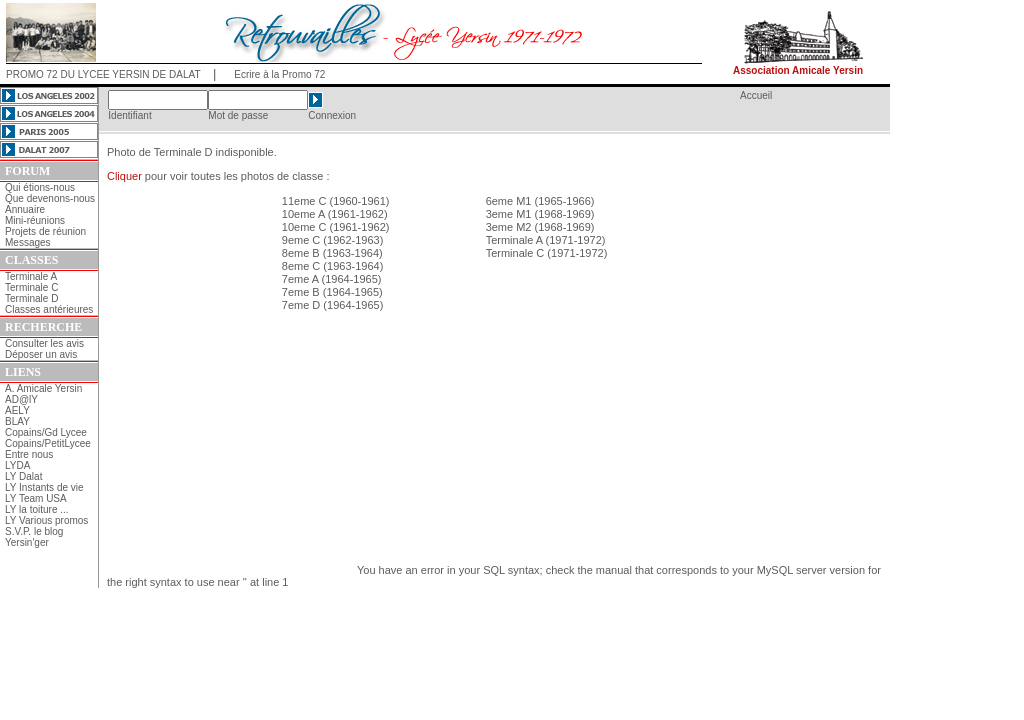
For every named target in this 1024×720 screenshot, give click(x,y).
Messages (28, 242)
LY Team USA (36, 498)
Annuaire (25, 209)
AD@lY (21, 399)
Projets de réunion (45, 231)
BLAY (17, 421)
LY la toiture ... (37, 509)
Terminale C (31, 287)
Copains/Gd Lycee (46, 432)
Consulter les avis (44, 343)
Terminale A (31, 276)
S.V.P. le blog (34, 531)
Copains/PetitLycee (48, 443)
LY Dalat (23, 476)
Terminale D (31, 298)
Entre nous (29, 454)
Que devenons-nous (50, 198)
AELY (17, 410)
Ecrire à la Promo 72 (279, 74)
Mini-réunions (35, 220)
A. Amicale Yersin (43, 388)
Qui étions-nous (40, 187)
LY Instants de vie (44, 487)
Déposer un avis (41, 354)
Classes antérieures (49, 309)
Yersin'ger (27, 542)
